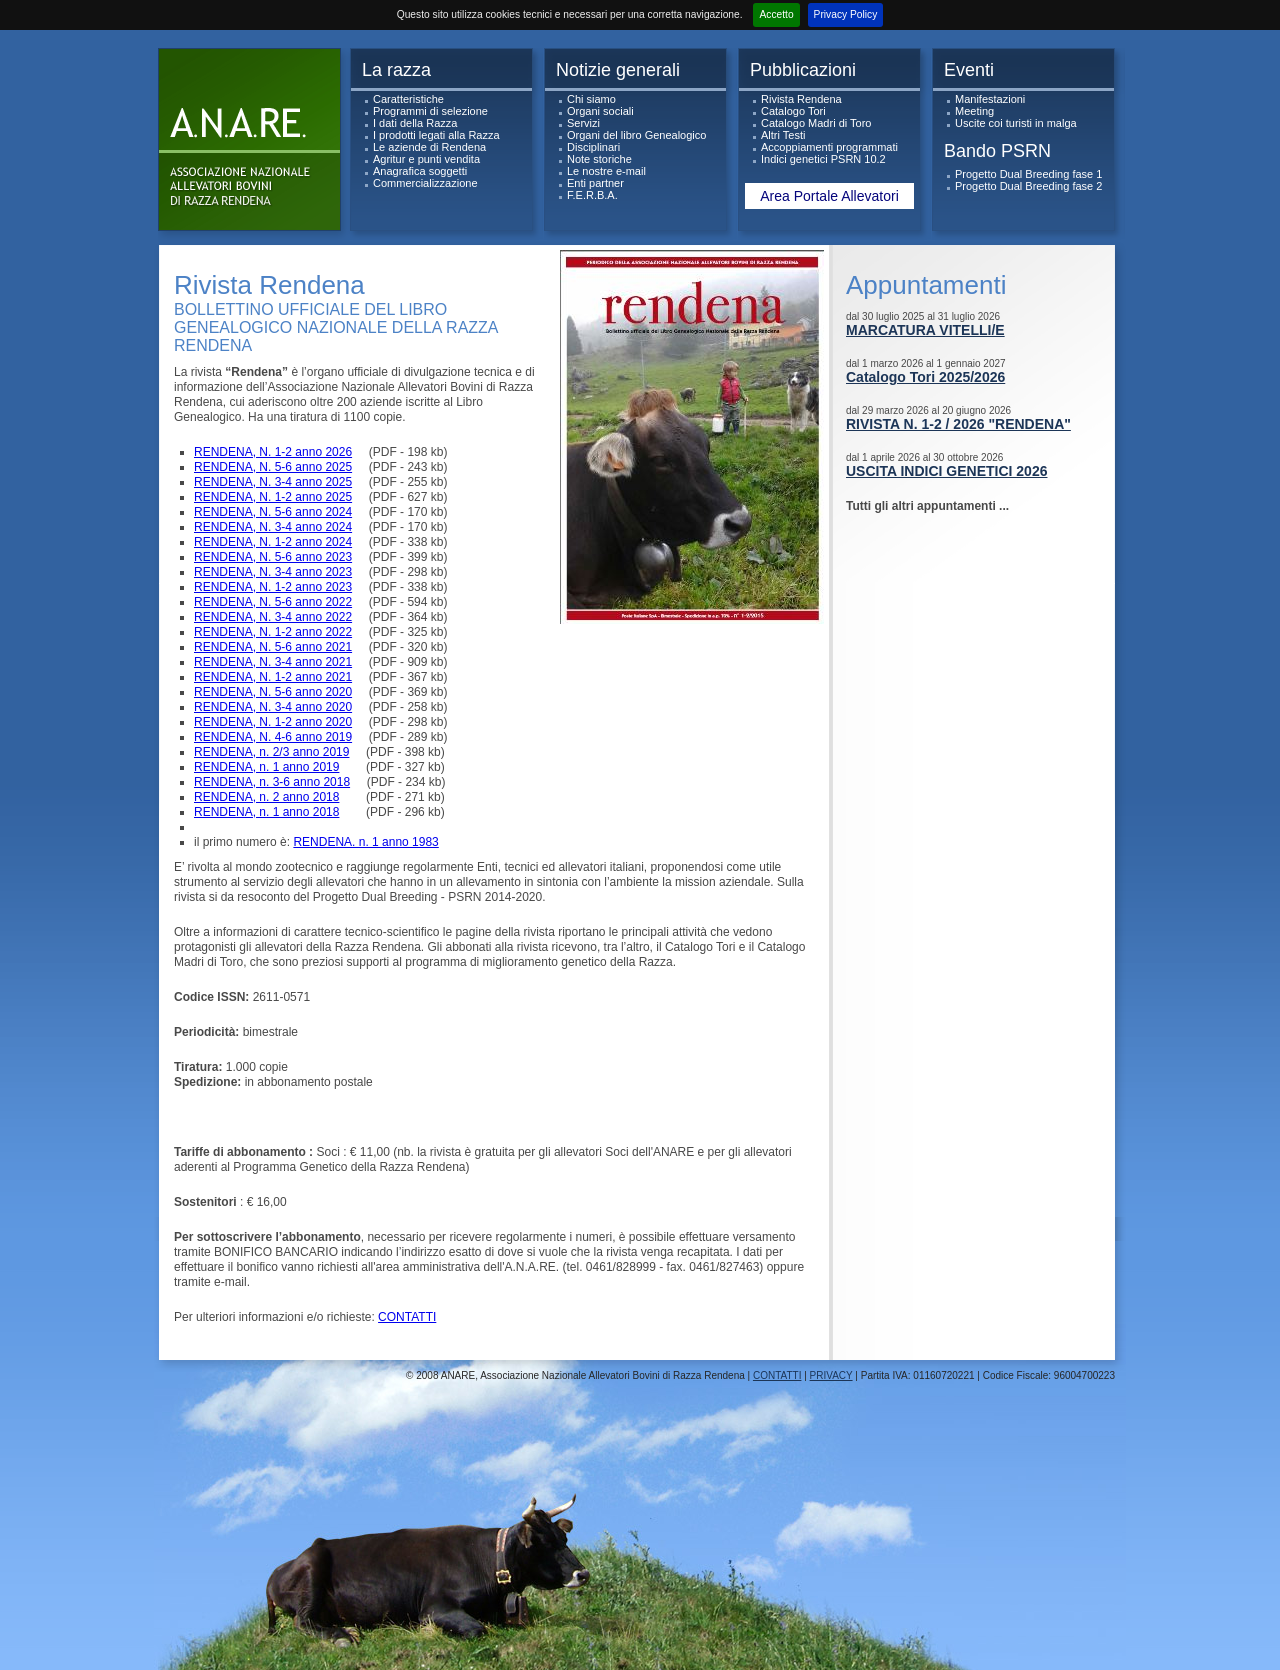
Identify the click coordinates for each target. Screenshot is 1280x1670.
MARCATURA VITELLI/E (925, 330)
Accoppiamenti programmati (829, 147)
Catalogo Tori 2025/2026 (925, 377)
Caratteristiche (408, 99)
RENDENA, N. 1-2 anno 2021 (273, 677)
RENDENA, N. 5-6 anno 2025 (273, 467)
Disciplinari (593, 147)
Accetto (776, 14)
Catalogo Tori (793, 111)
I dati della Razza (415, 123)
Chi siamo (591, 99)
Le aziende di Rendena (429, 147)
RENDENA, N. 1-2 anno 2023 (273, 587)
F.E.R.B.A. (592, 195)
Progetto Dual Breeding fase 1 (1028, 174)
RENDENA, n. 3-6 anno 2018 (272, 782)
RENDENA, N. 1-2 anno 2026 (273, 452)
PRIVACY (831, 1375)
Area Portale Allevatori (829, 196)
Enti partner (595, 183)
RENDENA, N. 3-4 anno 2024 (273, 527)
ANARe (254, 144)
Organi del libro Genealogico (636, 135)
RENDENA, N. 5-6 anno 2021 (273, 647)
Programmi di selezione (430, 111)
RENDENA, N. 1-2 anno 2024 (273, 542)
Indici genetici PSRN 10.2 (823, 159)
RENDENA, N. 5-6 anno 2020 (273, 692)
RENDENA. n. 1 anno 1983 (365, 842)
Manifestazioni (990, 99)
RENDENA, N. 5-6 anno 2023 (273, 557)
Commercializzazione (425, 183)
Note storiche (599, 159)
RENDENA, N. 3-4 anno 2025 (273, 482)
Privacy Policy (846, 14)
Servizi (583, 123)
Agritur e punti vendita (426, 159)
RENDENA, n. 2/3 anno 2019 (271, 752)
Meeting (974, 111)
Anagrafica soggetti (420, 171)
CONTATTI (407, 1317)
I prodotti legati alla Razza (436, 135)
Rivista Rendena (801, 99)
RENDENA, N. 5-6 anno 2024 (273, 512)
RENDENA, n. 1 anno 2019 (266, 767)
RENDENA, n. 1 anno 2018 (266, 812)
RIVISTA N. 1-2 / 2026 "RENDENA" (958, 424)
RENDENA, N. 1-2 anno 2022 (273, 632)
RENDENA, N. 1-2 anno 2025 (273, 497)
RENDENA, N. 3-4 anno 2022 (273, 617)
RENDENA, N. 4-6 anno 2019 (273, 737)
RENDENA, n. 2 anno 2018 (266, 797)
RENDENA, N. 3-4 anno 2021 (273, 662)
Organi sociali (600, 111)
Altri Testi (783, 135)
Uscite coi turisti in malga (1016, 123)
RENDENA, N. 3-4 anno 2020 (273, 707)
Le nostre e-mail (606, 171)
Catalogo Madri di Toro (816, 123)
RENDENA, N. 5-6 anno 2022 (273, 602)
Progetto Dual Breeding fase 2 (1028, 186)
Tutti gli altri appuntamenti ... (927, 506)
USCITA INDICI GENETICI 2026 (946, 471)
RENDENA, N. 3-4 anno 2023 (273, 572)
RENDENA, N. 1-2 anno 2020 (273, 722)
